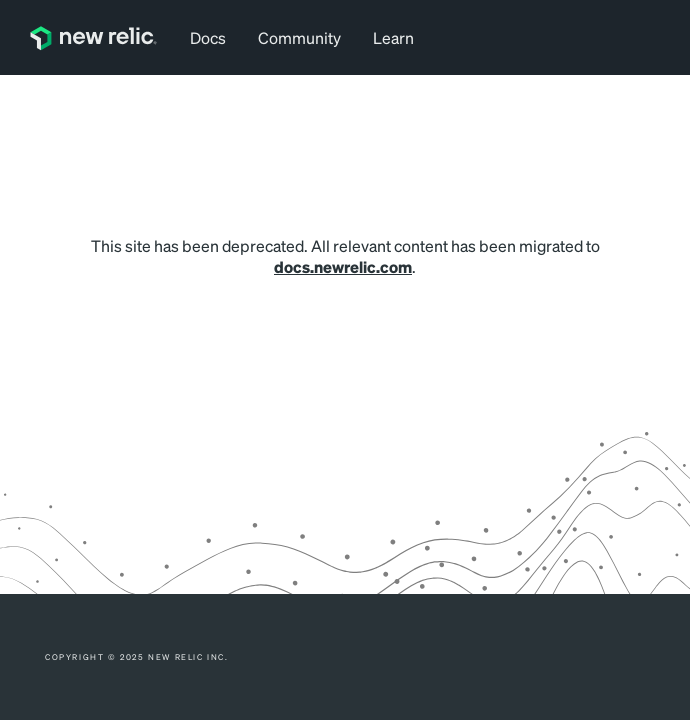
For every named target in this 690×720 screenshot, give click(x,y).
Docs (208, 37)
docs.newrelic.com (343, 266)
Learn (393, 37)
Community (299, 37)
